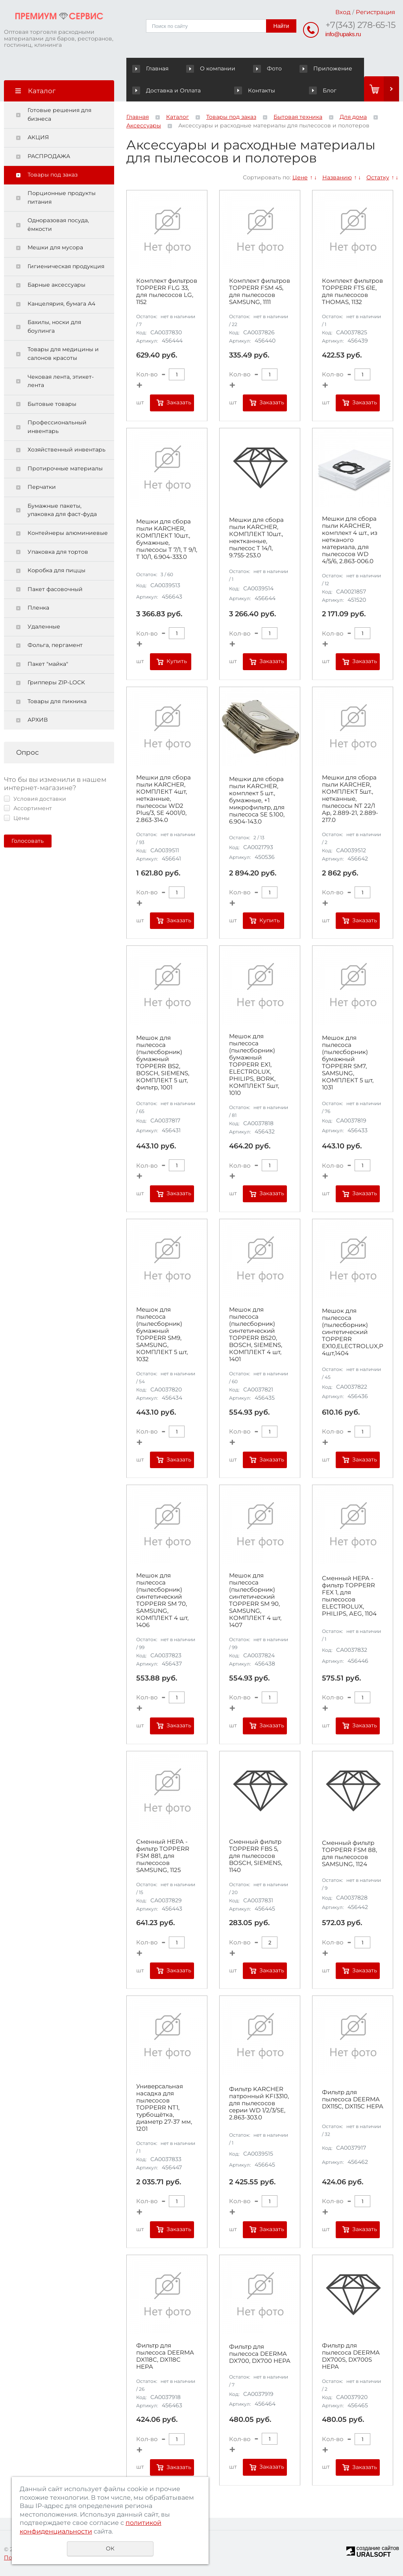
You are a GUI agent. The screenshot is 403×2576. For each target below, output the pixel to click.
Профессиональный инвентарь (57, 427)
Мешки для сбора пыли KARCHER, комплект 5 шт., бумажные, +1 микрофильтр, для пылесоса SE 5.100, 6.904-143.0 (257, 800)
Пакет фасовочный (55, 589)
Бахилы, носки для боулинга (54, 326)
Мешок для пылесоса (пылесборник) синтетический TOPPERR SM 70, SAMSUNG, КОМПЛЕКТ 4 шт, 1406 (162, 1600)
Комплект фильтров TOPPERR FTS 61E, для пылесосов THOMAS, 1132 (352, 291)
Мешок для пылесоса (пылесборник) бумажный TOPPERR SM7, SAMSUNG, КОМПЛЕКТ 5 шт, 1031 (347, 1062)
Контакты (254, 90)
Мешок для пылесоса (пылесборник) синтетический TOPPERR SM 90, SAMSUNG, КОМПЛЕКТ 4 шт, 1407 (255, 1600)
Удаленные (44, 626)
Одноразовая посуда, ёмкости (58, 224)
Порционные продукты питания (62, 197)
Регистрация (375, 12)
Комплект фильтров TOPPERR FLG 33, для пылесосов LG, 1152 (166, 291)
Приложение (326, 68)
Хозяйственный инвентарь (66, 449)
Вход (343, 12)
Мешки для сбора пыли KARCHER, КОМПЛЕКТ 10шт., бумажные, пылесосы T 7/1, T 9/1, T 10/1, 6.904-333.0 (166, 539)
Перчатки (42, 486)
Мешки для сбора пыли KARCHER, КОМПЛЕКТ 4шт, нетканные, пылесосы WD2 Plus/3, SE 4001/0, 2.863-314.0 (163, 799)
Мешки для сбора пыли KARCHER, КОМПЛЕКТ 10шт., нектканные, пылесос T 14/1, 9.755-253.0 (256, 537)
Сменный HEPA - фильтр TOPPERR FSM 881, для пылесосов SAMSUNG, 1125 (162, 1856)
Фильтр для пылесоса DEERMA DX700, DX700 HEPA (259, 2353)
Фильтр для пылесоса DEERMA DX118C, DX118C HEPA (165, 2356)
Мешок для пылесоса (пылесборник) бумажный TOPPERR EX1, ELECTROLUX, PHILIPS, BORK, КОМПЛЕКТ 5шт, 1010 (254, 1064)
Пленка (38, 607)
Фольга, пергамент (55, 645)
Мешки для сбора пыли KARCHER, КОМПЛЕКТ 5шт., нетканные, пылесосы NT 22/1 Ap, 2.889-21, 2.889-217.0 (350, 799)
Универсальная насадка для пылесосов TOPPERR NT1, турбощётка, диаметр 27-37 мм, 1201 (164, 2107)
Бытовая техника (298, 116)
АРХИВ (38, 719)
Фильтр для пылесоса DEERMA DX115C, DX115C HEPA (352, 2099)
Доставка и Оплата (166, 90)
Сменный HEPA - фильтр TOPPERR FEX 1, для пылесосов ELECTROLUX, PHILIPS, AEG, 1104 (349, 1596)
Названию (337, 177)
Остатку (377, 177)
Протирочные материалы (65, 468)
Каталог (177, 116)
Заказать (178, 402)
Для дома (353, 116)
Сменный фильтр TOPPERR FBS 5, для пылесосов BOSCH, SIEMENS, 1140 (255, 1856)
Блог (322, 90)
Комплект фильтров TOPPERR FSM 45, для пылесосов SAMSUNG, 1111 (259, 291)
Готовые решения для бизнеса (59, 114)
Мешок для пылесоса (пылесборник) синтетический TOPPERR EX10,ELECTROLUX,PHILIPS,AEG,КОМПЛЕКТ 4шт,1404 (352, 1332)
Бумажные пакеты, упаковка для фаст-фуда (62, 510)
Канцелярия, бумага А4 (61, 303)
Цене (300, 177)
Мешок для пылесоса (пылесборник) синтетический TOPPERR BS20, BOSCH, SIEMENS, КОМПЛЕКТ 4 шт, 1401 (255, 1334)
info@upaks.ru (343, 34)
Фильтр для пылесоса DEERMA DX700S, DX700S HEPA (351, 2356)
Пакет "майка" (48, 663)
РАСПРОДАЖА (49, 156)
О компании (212, 68)
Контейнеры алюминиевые (68, 532)
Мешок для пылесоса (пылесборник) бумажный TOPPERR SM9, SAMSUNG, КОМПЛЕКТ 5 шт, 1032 (162, 1334)
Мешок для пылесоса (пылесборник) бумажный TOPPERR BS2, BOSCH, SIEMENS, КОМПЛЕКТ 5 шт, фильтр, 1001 (162, 1062)
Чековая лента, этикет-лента (61, 381)
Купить (176, 661)
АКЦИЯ (38, 137)
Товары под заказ (53, 174)
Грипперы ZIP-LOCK (56, 682)
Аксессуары (143, 125)
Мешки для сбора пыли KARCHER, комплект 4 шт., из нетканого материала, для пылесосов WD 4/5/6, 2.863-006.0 (349, 540)
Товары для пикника (57, 701)
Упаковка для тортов (58, 551)
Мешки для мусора (55, 247)
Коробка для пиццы (56, 570)
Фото (268, 68)
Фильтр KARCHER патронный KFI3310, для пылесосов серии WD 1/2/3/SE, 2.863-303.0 (259, 2103)
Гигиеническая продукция (66, 266)
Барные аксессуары (56, 284)
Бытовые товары (52, 403)
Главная (152, 68)
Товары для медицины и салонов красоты (63, 353)
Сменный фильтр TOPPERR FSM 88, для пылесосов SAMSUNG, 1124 (349, 1853)
